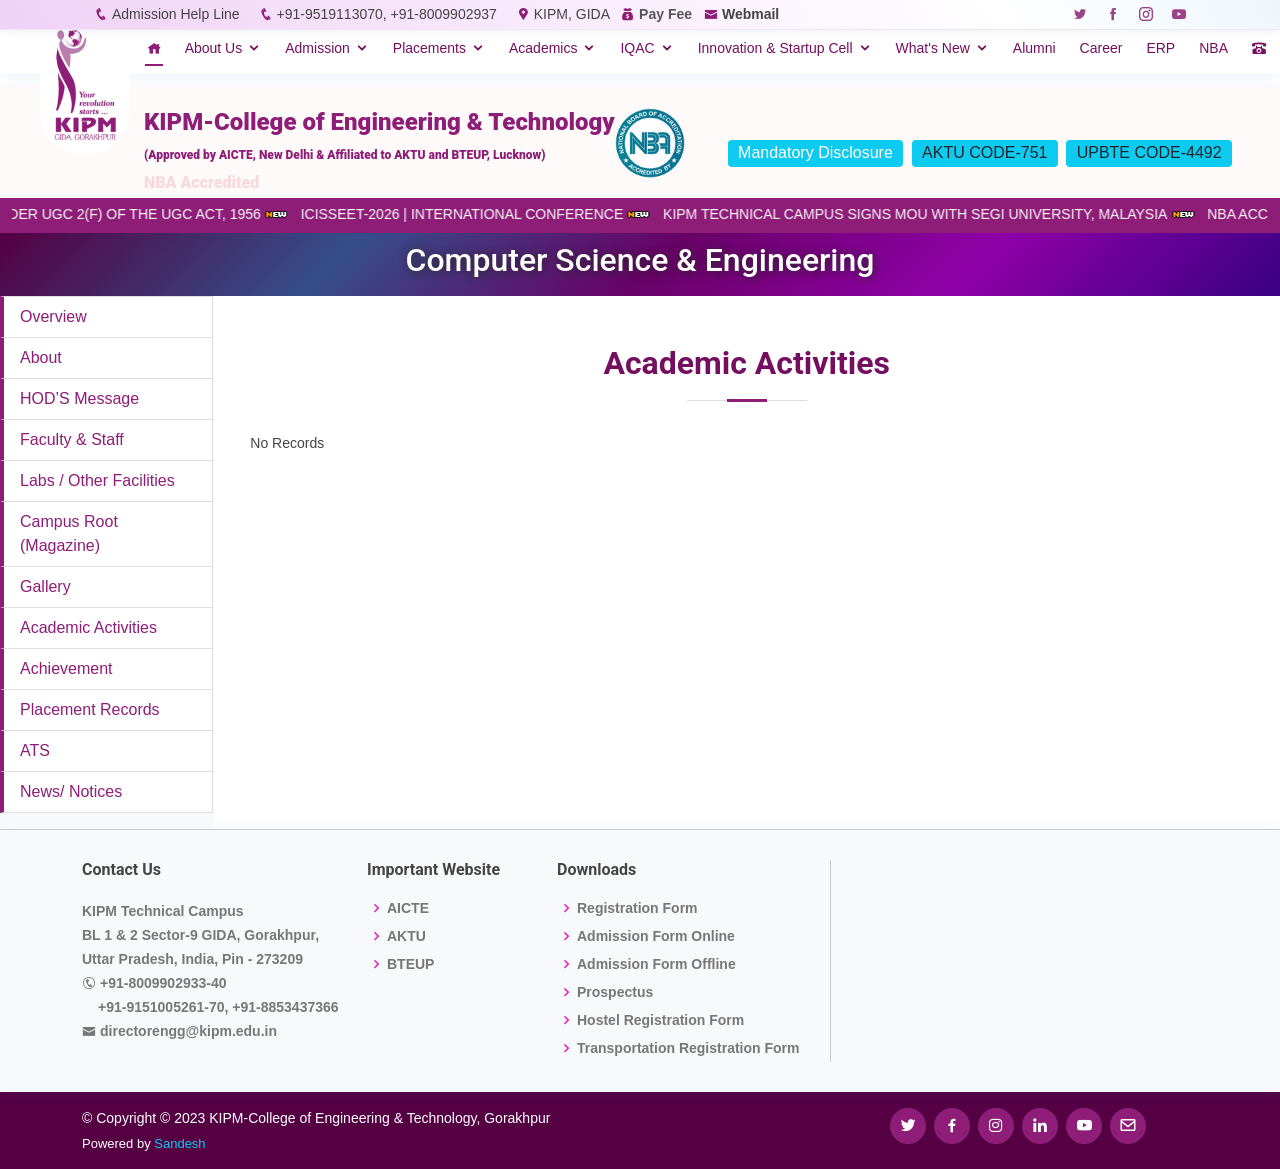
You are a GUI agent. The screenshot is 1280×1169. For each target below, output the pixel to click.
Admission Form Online (656, 936)
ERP (1160, 48)
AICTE (408, 908)
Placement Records (90, 709)
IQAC (637, 48)
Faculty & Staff (72, 439)
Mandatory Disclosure (815, 152)
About (41, 357)
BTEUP (410, 964)
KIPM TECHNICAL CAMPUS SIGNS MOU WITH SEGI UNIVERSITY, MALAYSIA (927, 214)
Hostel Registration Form (660, 1020)
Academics (543, 48)
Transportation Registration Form (688, 1048)
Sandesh (179, 1143)
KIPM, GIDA (571, 14)
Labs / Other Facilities (97, 480)
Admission (317, 48)
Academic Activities (88, 627)
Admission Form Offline (656, 964)
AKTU (406, 936)
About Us (214, 48)
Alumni (1034, 48)
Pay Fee (665, 14)
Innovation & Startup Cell (775, 48)
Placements (429, 48)
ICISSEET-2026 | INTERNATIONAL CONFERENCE (474, 214)
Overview (53, 316)
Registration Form (637, 908)
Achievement (66, 668)
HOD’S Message (79, 398)
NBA (1213, 48)
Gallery (45, 586)
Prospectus (615, 992)
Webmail (750, 14)
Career (1101, 48)
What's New (933, 48)
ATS (35, 750)
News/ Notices (71, 791)
